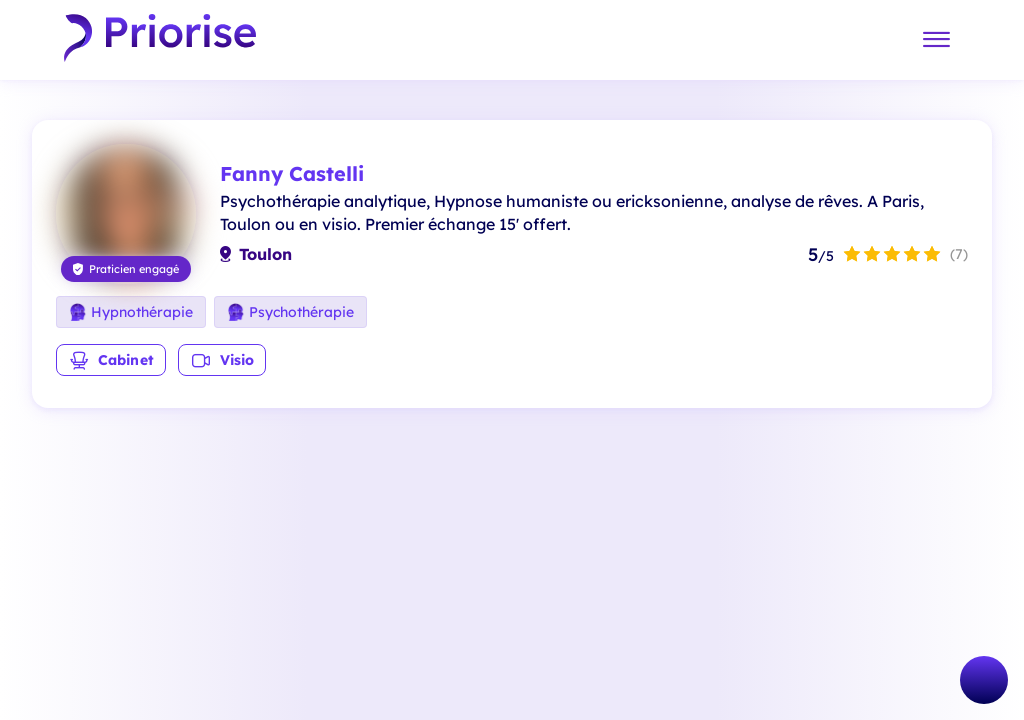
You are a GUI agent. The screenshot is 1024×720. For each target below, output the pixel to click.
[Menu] (936, 40)
